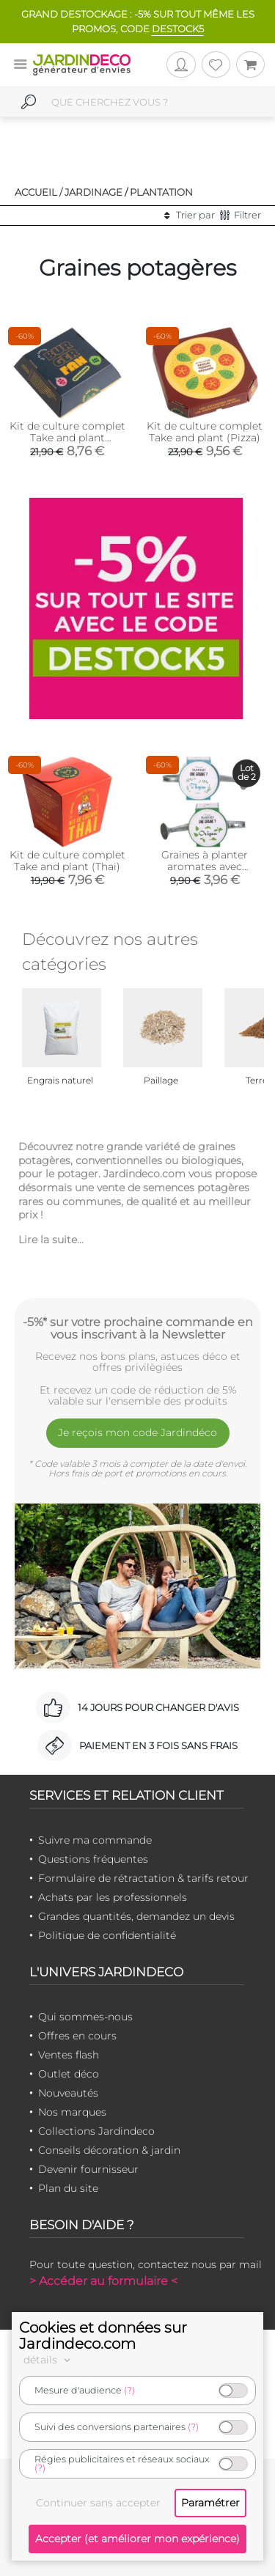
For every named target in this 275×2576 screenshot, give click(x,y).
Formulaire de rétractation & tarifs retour (143, 1878)
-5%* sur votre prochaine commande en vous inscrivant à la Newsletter (138, 1328)
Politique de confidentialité (107, 1935)
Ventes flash (68, 2054)
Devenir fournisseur (88, 2169)
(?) (129, 2390)
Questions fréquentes (93, 1859)
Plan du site (68, 2188)
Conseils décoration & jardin (109, 2150)
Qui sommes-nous (85, 2016)
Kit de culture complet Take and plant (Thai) (67, 860)
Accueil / (38, 192)
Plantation (161, 192)
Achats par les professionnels (112, 1897)
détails (49, 2359)
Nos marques (72, 2112)
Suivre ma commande (95, 1840)
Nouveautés (68, 2093)
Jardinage (93, 192)
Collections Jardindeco (96, 2131)
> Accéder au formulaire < (103, 2281)
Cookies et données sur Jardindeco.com (103, 2335)
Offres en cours (77, 2035)
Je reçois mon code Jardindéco (137, 1432)
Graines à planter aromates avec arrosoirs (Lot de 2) (204, 866)
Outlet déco (68, 2073)
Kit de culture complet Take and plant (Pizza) (205, 431)
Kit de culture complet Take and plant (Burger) (67, 437)
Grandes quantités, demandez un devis (136, 1916)
